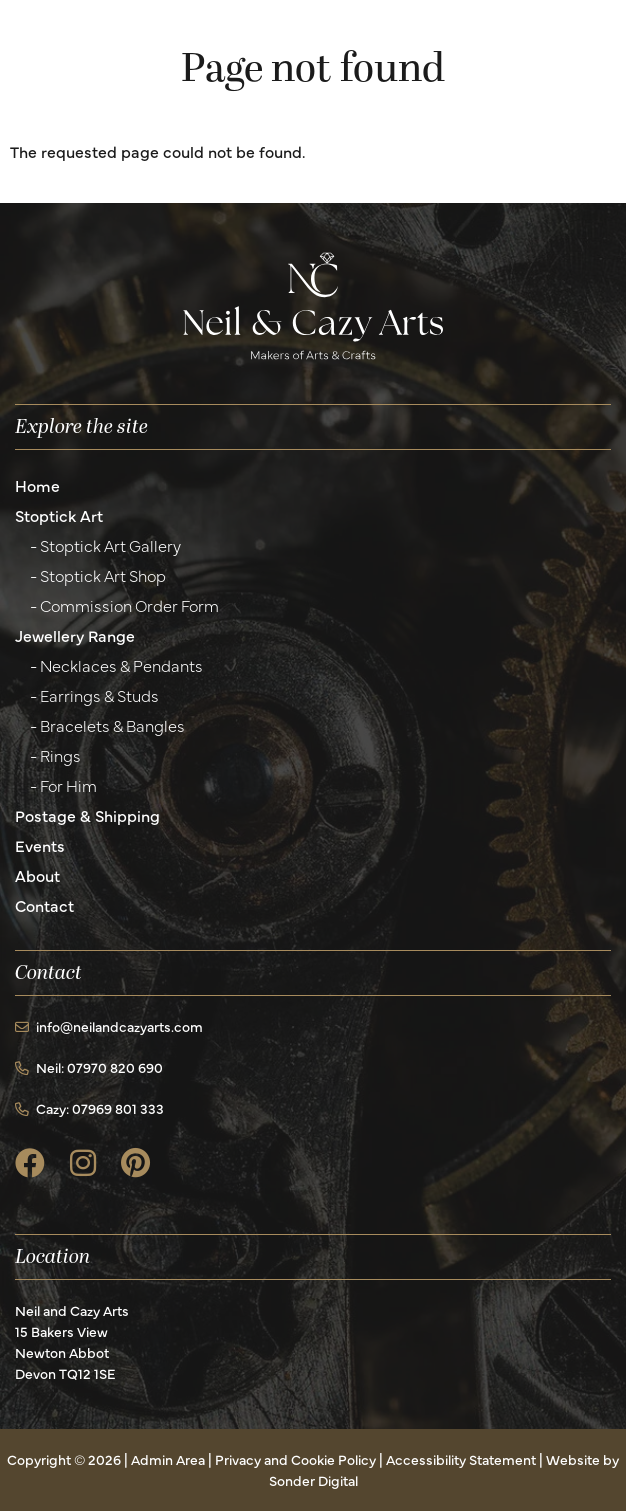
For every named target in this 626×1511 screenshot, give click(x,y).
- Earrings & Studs (94, 695)
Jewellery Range (75, 635)
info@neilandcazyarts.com (109, 1026)
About (37, 875)
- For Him (63, 785)
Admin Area (168, 1459)
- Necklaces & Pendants (116, 665)
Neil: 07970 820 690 (89, 1067)
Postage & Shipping (87, 815)
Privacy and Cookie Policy (295, 1459)
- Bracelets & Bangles (107, 725)
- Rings (55, 755)
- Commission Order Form (124, 605)
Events (40, 845)
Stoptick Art (59, 515)
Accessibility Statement (461, 1459)
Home (37, 485)
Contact (44, 905)
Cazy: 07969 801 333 (89, 1108)
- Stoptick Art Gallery (105, 545)
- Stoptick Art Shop (98, 575)
